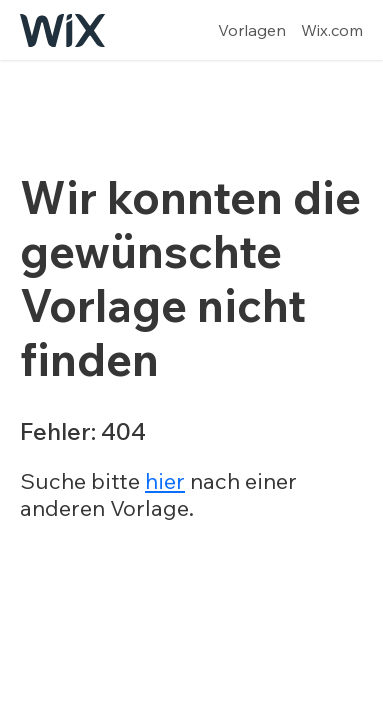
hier (165, 481)
